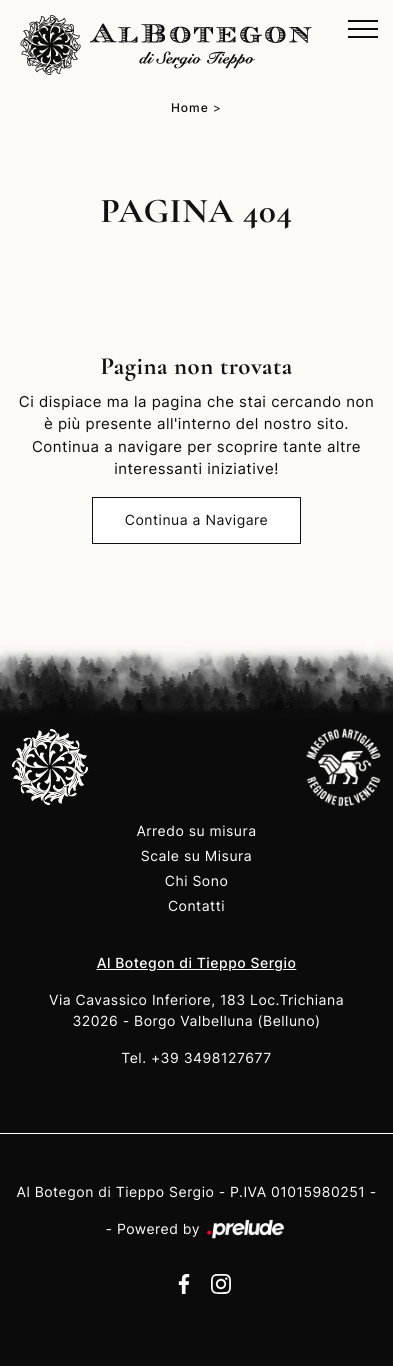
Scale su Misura (196, 856)
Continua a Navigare (196, 520)
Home (190, 107)
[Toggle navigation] (363, 30)
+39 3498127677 (211, 1058)
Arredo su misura (196, 831)
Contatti (196, 906)
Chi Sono (197, 881)
